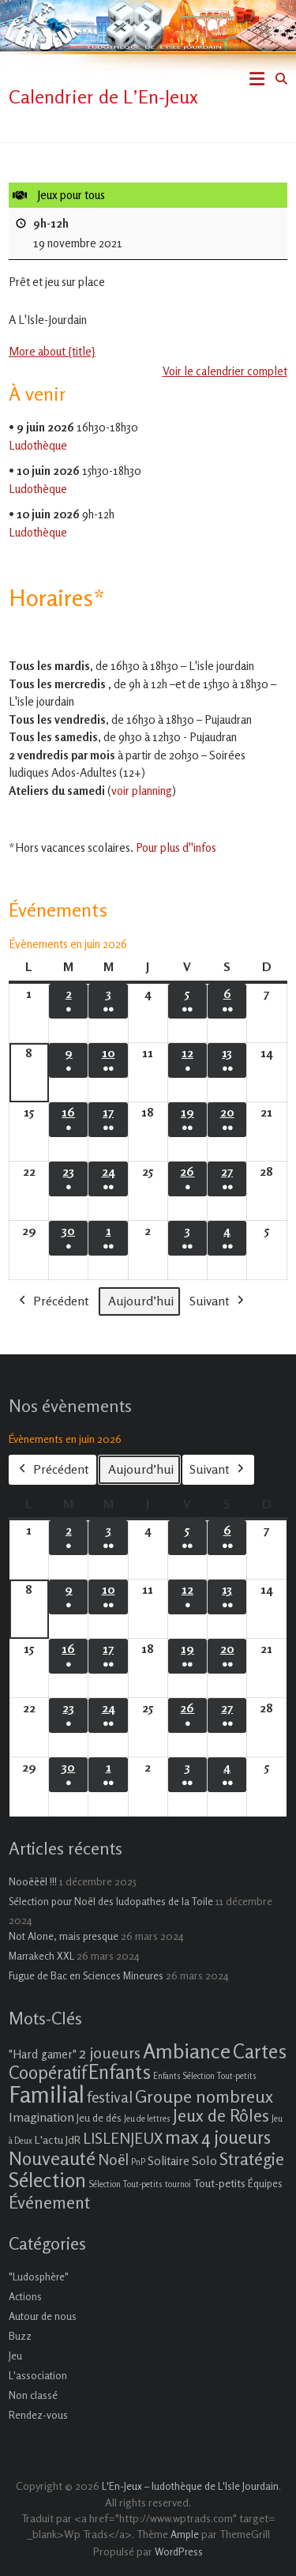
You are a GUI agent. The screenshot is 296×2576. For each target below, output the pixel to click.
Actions (25, 2296)
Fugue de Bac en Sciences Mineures (86, 1975)
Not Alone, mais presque (63, 1936)
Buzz (20, 2335)
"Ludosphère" (39, 2276)
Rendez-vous (38, 2414)
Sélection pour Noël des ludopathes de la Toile (111, 1901)
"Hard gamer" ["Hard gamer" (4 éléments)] (43, 2054)
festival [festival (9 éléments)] (110, 2097)
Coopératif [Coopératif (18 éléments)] (47, 2072)
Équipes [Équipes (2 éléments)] (265, 2183)
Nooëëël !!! (33, 1881)
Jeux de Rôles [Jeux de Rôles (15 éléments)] (221, 2115)
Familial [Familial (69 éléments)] (46, 2094)
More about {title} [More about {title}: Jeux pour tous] (52, 351)
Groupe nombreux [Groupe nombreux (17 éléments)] (204, 2096)
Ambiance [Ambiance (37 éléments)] (186, 2051)
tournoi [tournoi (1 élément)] (178, 2184)
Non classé (33, 2395)
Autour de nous (43, 2316)
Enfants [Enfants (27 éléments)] (119, 2072)
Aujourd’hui (141, 1301)
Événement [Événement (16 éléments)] (49, 2202)
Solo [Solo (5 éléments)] (204, 2160)
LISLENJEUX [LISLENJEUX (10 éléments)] (123, 2138)
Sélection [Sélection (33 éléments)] (47, 2179)
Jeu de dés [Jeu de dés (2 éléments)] (99, 2117)
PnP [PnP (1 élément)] (138, 2162)
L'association (38, 2375)
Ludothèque (38, 445)
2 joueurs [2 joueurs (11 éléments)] (110, 2052)
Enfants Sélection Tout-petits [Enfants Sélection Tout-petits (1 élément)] (205, 2076)
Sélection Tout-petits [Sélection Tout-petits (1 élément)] (125, 2184)
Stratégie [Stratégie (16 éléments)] (251, 2159)
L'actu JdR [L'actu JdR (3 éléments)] (58, 2139)
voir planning (141, 790)
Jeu (15, 2355)
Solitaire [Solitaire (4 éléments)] (168, 2160)
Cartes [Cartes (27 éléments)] (260, 2051)
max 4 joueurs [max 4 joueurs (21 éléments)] (218, 2137)
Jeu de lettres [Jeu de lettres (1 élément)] (147, 2119)
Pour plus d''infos (176, 847)
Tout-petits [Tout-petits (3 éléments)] (219, 2183)
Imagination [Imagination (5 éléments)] (41, 2117)
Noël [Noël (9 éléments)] (113, 2159)
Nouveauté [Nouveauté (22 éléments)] (52, 2158)
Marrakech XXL (41, 1955)
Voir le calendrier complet (225, 370)
